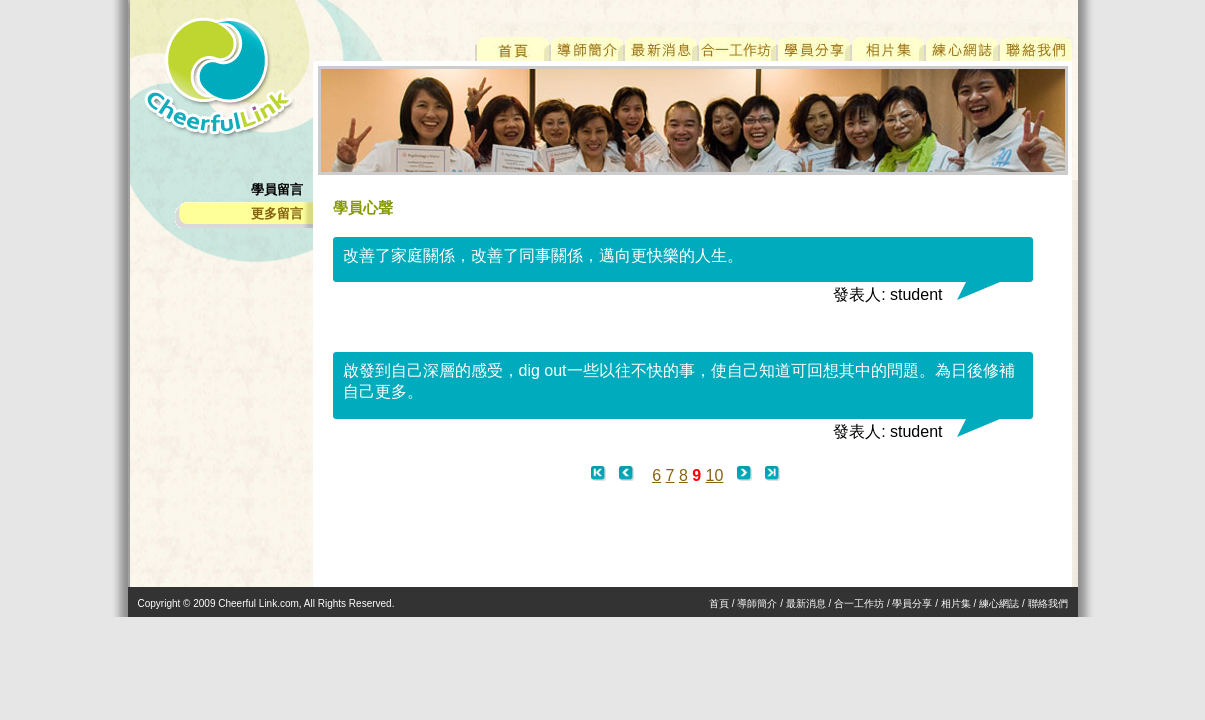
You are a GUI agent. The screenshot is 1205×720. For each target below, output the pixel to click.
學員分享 (912, 603)
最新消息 (806, 603)
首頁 (719, 603)
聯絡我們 (1048, 603)
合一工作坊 (859, 603)
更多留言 (277, 213)
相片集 (956, 603)
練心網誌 (999, 603)
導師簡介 (757, 603)
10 (715, 475)
